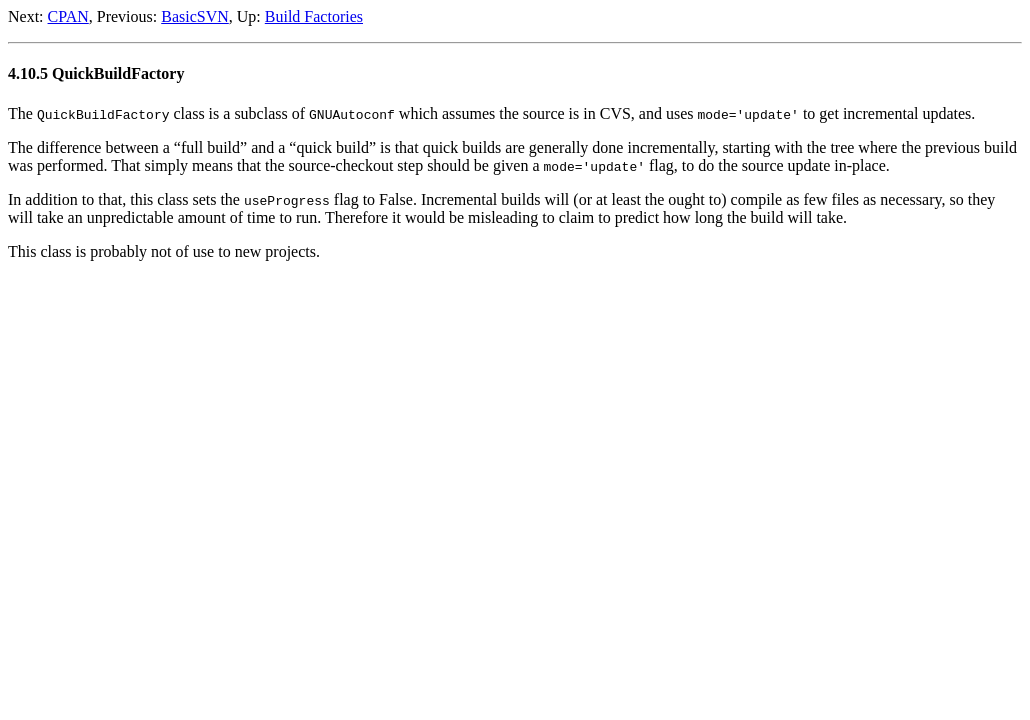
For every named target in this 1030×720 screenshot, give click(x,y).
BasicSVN (195, 16)
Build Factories (314, 16)
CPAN (68, 16)
